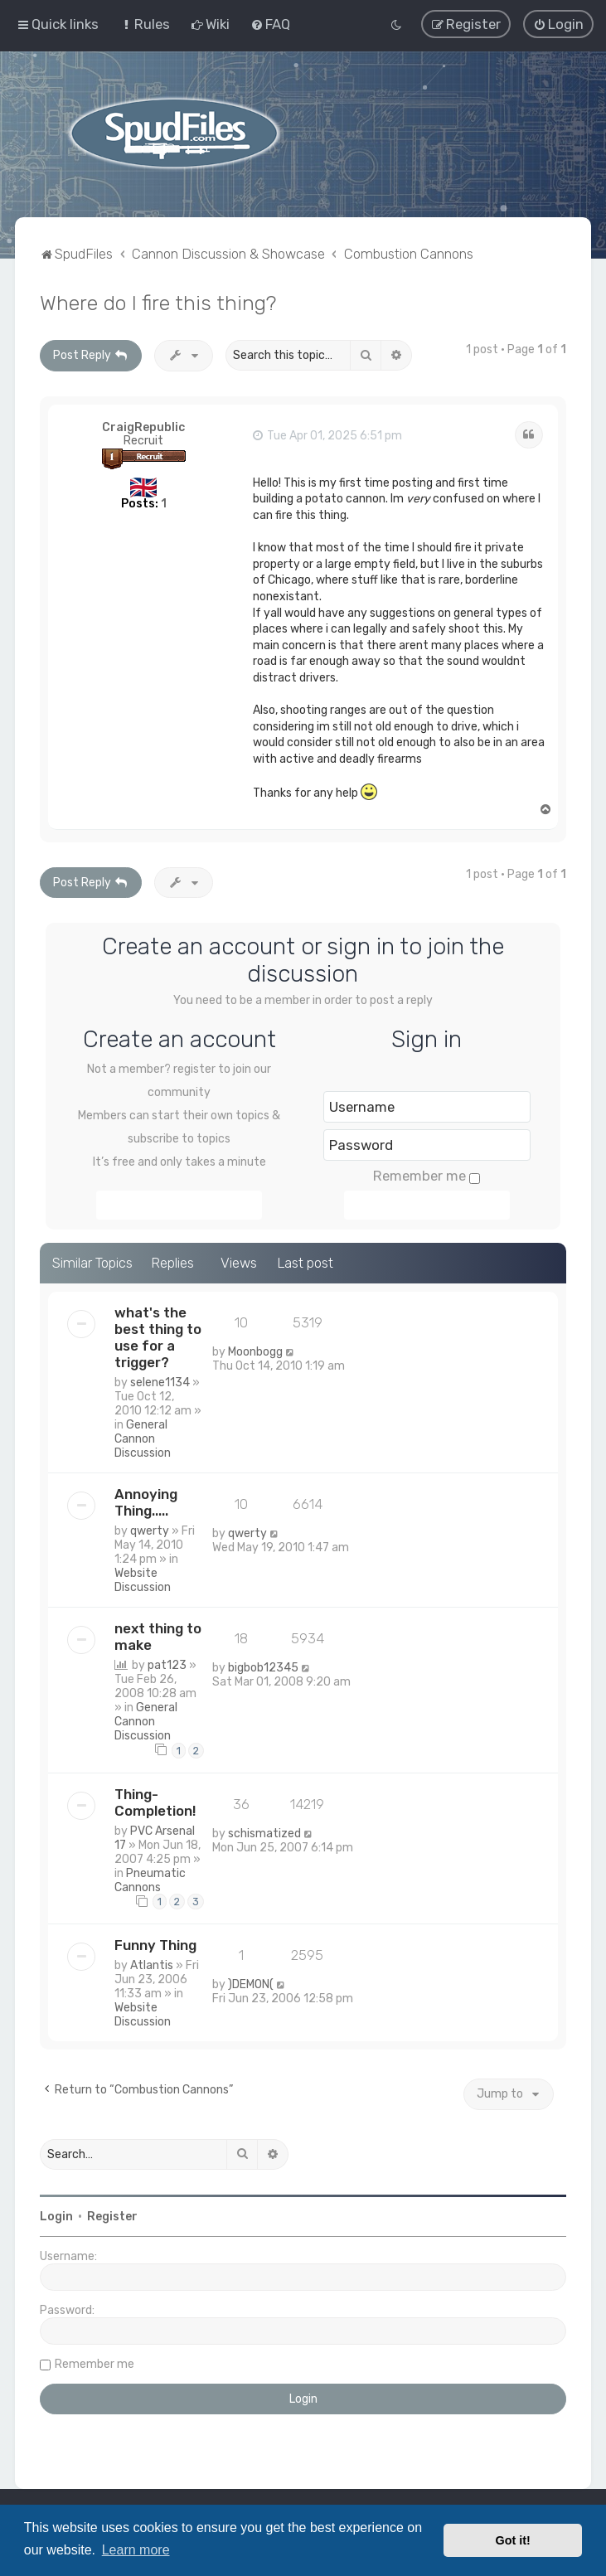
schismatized (264, 1833)
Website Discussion (142, 1580)
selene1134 (160, 1382)
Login (56, 2217)
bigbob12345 (263, 1668)
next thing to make (157, 1636)
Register (112, 2217)
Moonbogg (255, 1352)
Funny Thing (155, 1945)
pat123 (167, 1665)
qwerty (149, 1531)
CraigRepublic (143, 427)
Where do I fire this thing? (158, 302)
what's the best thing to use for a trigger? (157, 1337)
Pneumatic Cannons (150, 1880)
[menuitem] (144, 24)
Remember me (426, 1175)
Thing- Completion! (155, 1802)
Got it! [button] (513, 2540)
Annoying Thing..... (145, 1502)
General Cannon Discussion (142, 1439)
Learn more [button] (136, 2550)
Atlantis (151, 1965)
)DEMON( (251, 1984)
